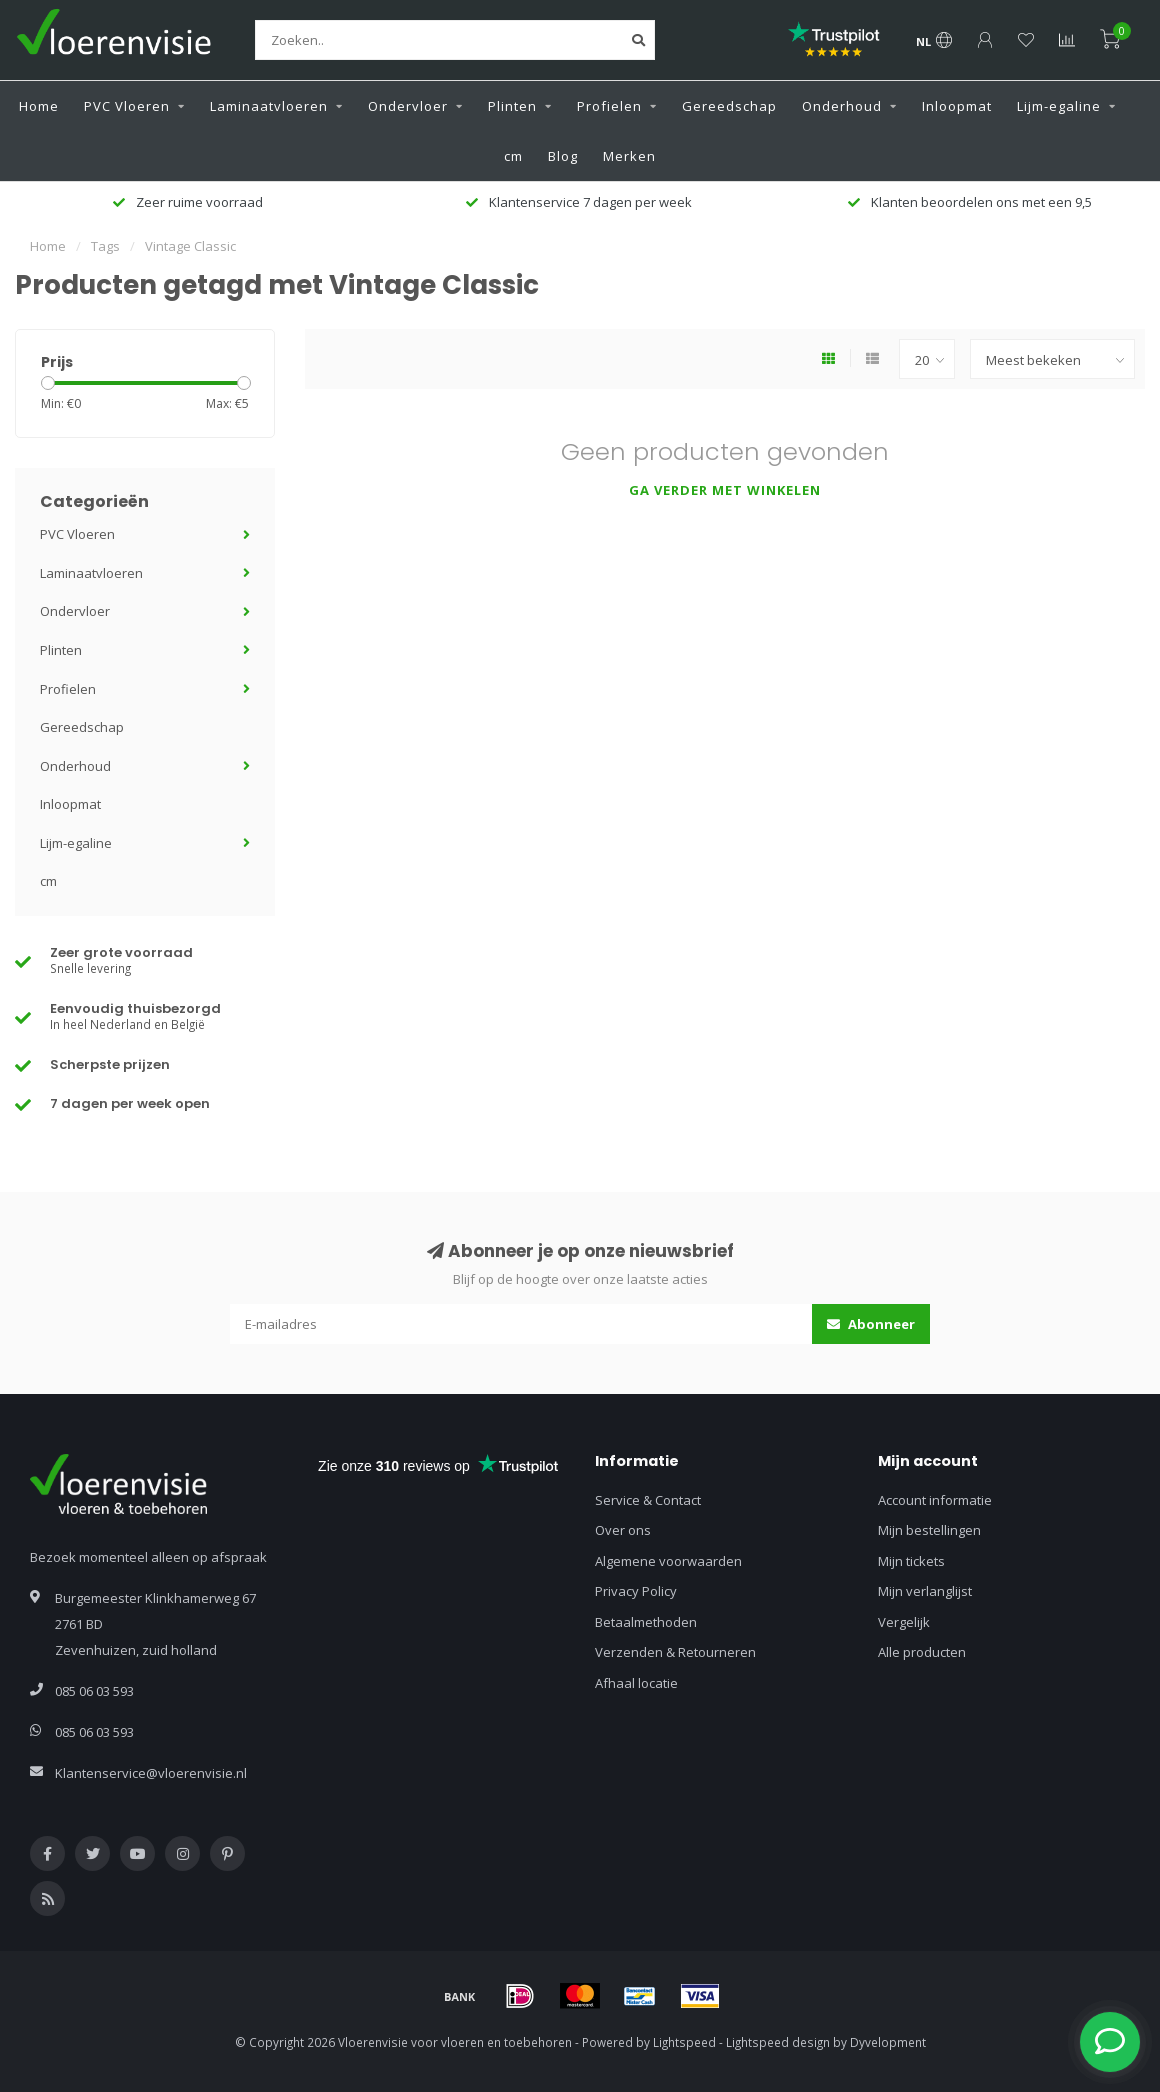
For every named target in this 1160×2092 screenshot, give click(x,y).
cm (513, 156)
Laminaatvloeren (269, 106)
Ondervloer (408, 106)
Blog (563, 156)
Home (39, 106)
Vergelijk (904, 1622)
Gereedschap (729, 106)
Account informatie (935, 1500)
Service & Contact (648, 1500)
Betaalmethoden (646, 1622)
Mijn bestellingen (929, 1530)
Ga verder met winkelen (725, 490)
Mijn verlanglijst (925, 1591)
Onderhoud (842, 106)
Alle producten (922, 1652)
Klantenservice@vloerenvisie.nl (151, 1773)
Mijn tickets (911, 1561)
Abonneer (871, 1324)
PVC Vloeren (127, 106)
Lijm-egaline (1059, 106)
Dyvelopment (888, 2042)
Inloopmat (957, 106)
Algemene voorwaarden (668, 1561)
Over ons (623, 1530)
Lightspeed (684, 2042)
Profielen (609, 106)
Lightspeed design (778, 2042)
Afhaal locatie (636, 1683)
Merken (629, 156)
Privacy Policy (636, 1591)
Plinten (512, 106)
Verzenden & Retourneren (675, 1652)
